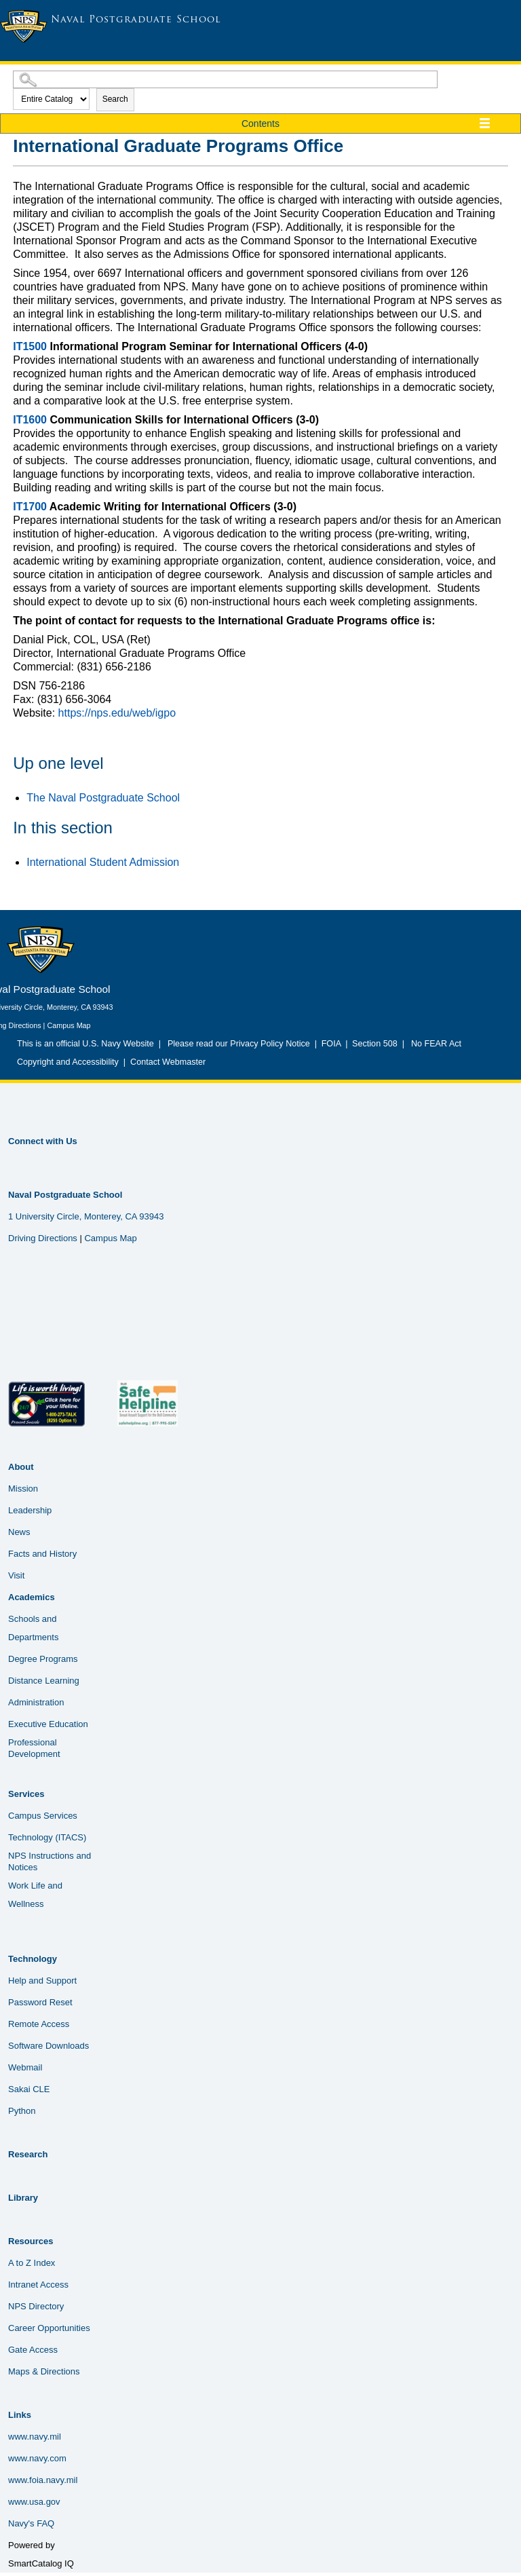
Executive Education (48, 1724)
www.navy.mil (34, 2436)
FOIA (331, 1043)
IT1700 (30, 506)
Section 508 (375, 1043)
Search (115, 99)
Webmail (25, 2067)
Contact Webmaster (168, 1062)
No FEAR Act (433, 1043)
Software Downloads (48, 2046)
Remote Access (38, 2024)
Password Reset (40, 2002)
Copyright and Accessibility (68, 1062)
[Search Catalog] (225, 79)
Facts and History (42, 1554)
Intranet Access (38, 2284)
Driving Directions (42, 1238)
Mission (23, 1488)
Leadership (30, 1510)
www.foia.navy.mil (42, 2480)
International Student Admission (102, 862)
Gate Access (33, 2350)
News (19, 1532)
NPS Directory (36, 2306)
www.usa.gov (34, 2502)
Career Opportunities (49, 2328)
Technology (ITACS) (47, 1837)
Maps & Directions (43, 2371)
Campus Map (68, 1025)
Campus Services (42, 1816)
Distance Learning (43, 1680)
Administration (36, 1702)
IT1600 (30, 419)
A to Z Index (31, 2263)
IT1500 (30, 346)
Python (21, 2111)
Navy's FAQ (31, 2523)
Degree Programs (43, 1659)
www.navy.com (37, 2458)
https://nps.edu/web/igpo (117, 713)
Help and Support (42, 1980)
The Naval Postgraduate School (103, 797)
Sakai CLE (29, 2089)
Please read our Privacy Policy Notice (241, 1043)
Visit (16, 1575)
